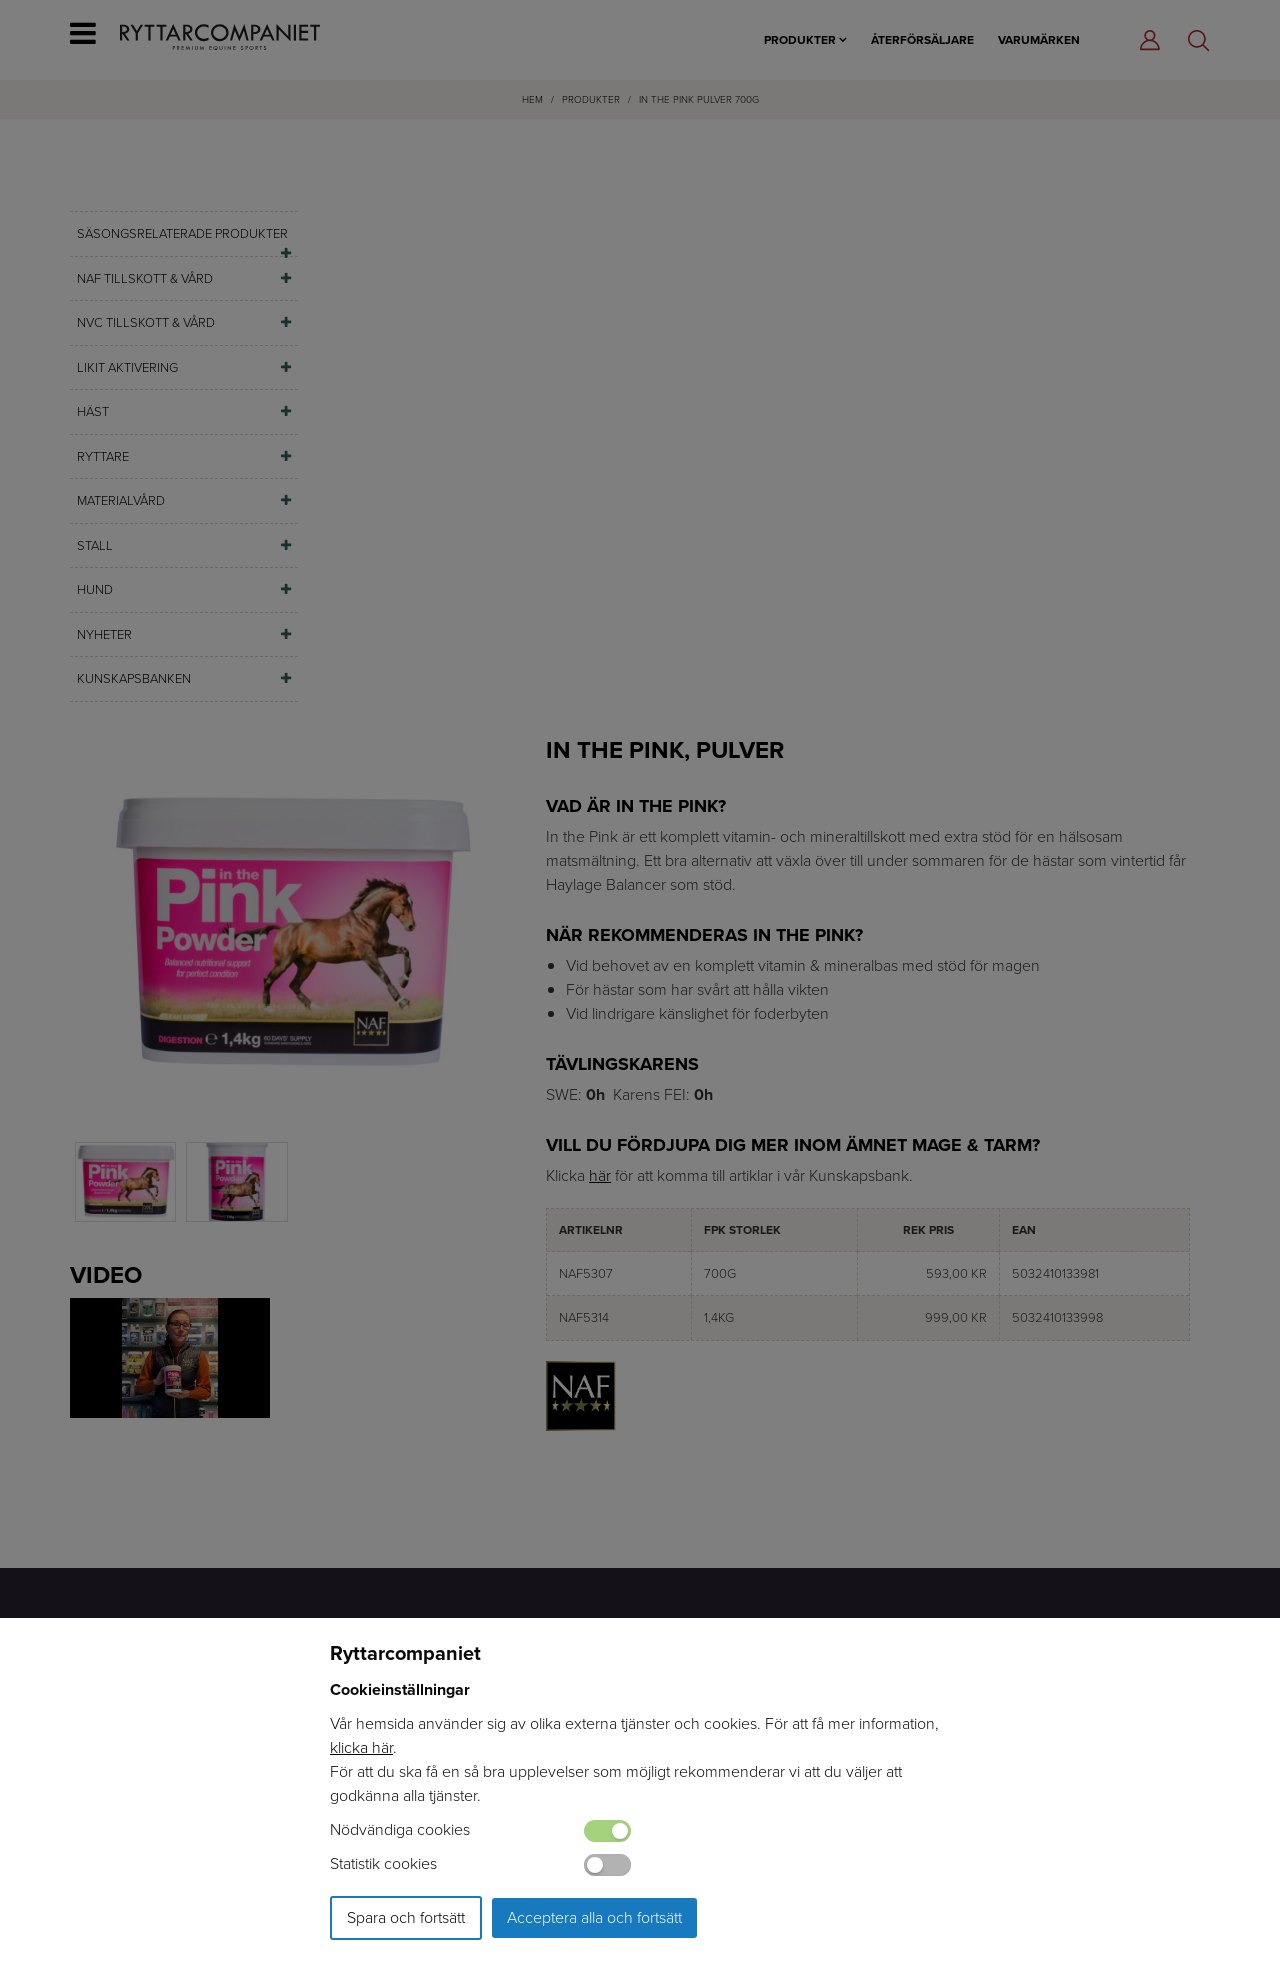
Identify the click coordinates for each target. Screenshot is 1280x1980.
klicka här (361, 1747)
